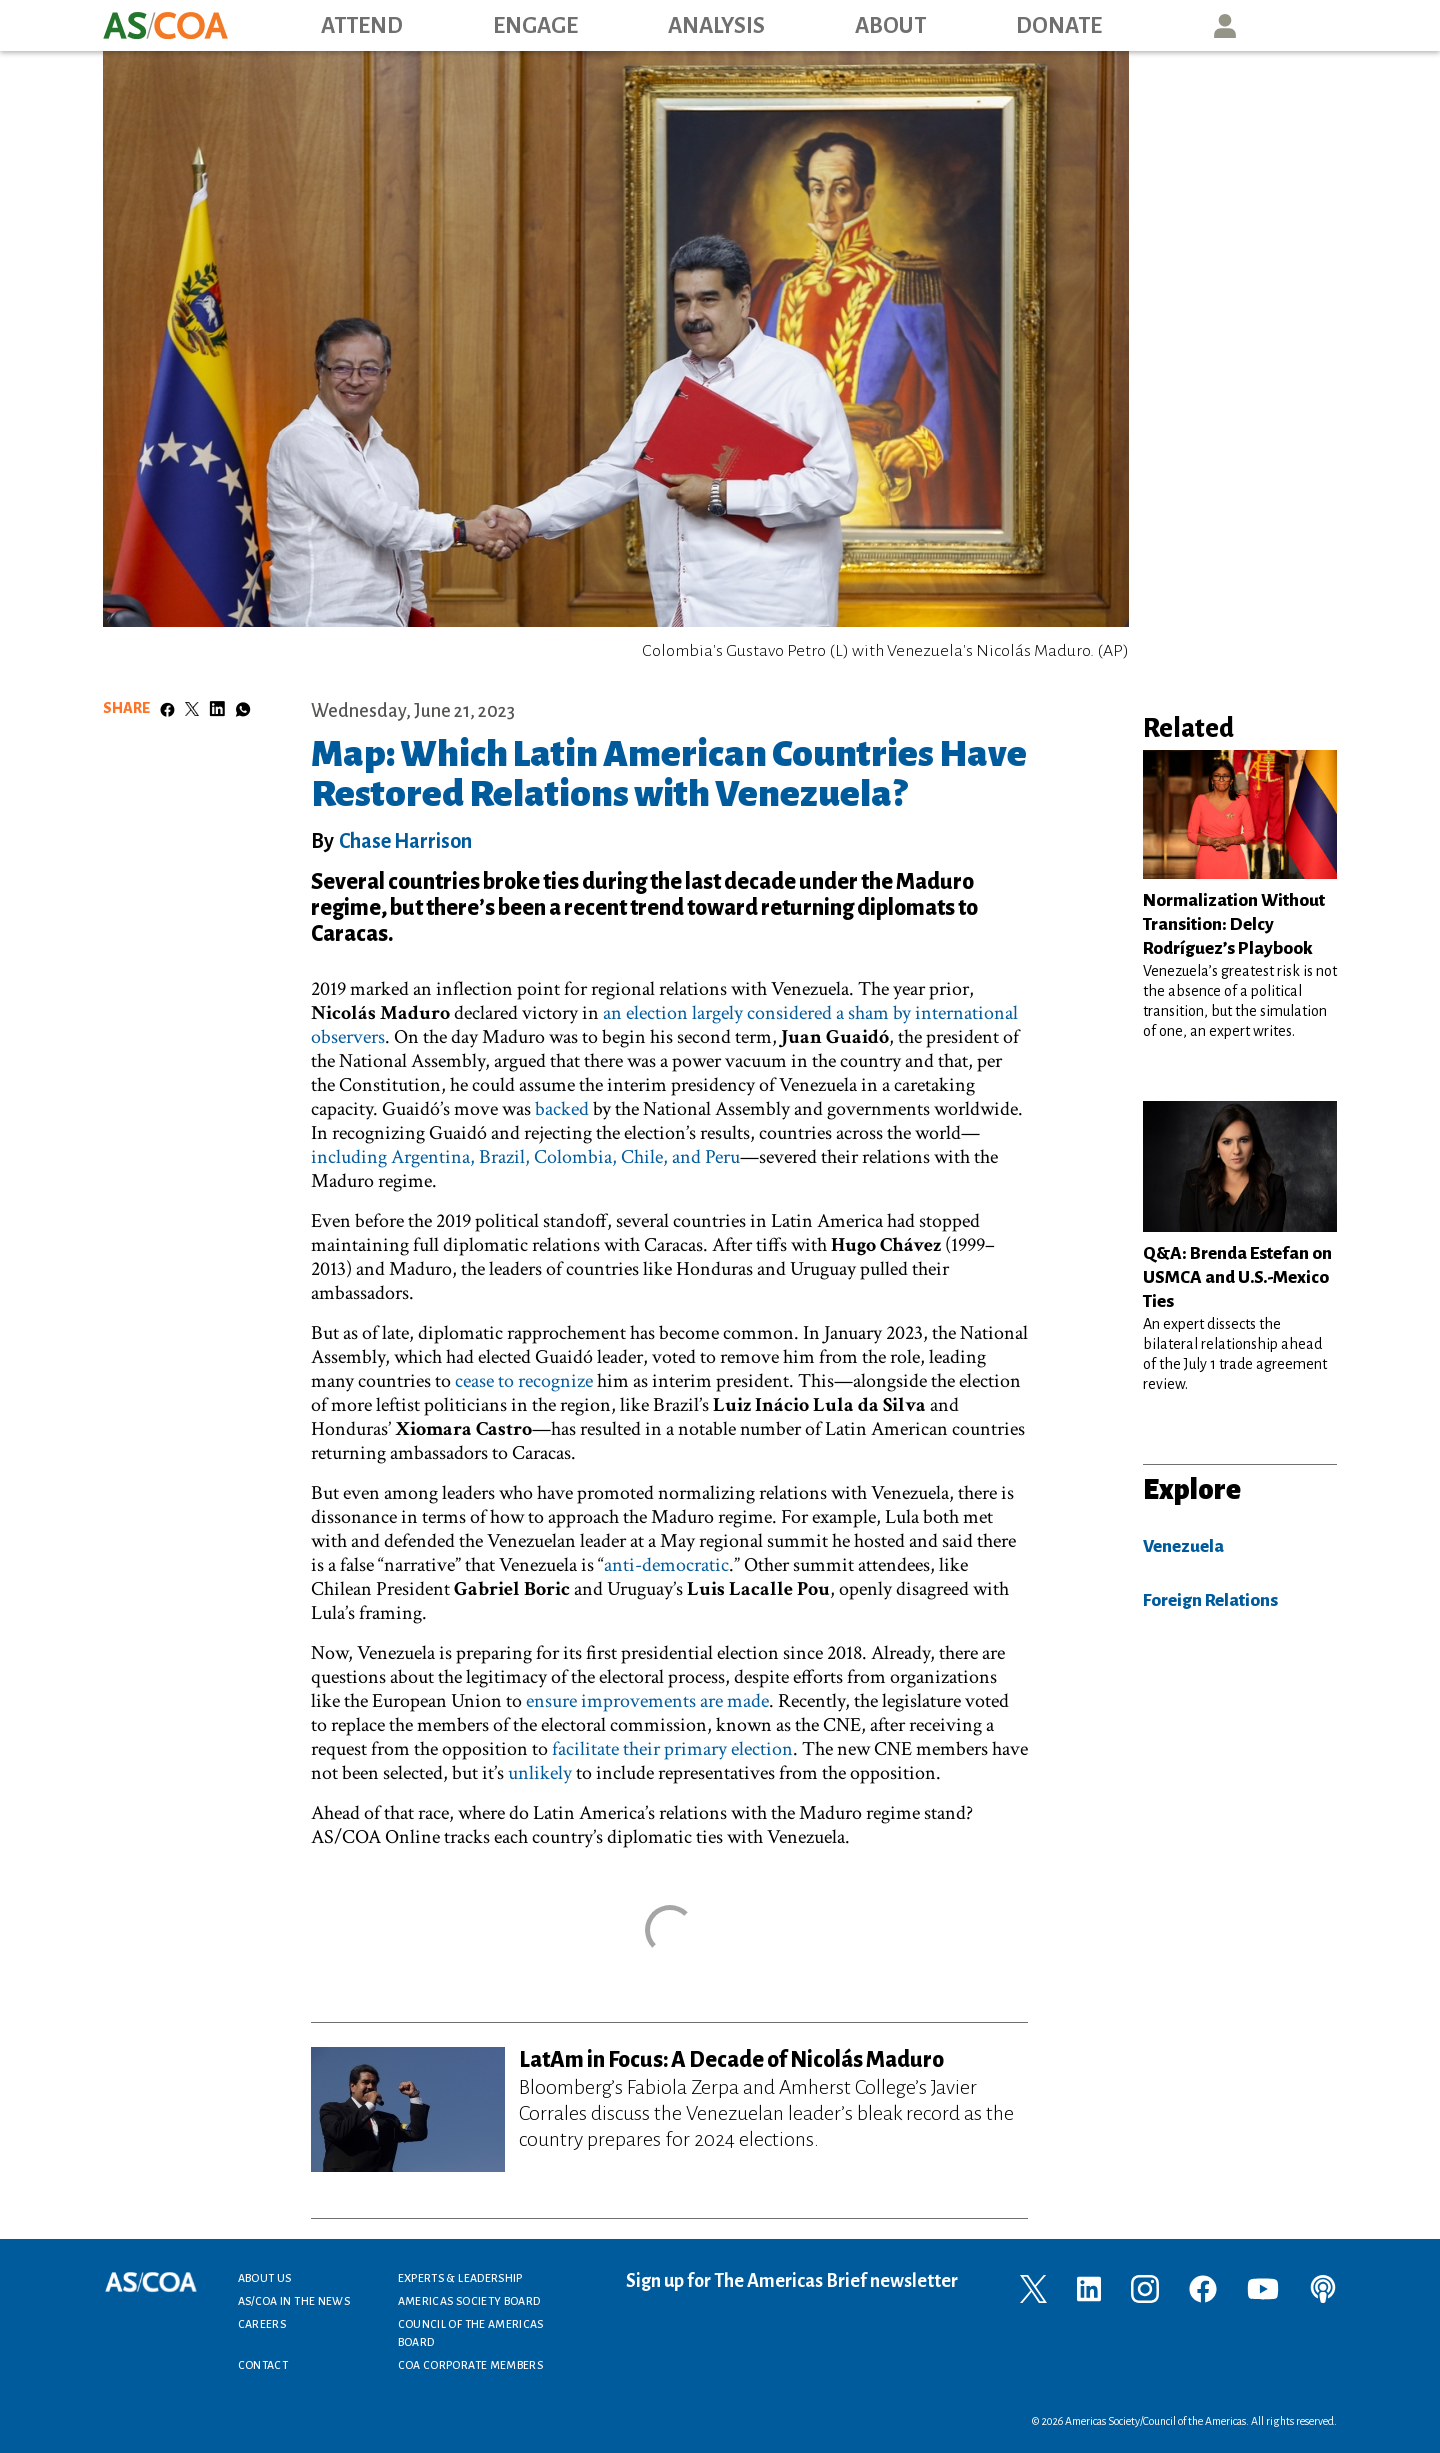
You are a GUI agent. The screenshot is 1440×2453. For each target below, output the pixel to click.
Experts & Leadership (460, 2278)
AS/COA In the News (294, 2301)
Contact (263, 2365)
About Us (265, 2278)
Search (1316, 25)
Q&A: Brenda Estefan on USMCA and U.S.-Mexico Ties (1237, 1277)
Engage (535, 26)
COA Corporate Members (471, 2365)
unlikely (540, 1773)
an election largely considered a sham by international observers (664, 1025)
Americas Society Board (469, 2301)
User (1225, 25)
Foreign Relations (1210, 1600)
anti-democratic (666, 1565)
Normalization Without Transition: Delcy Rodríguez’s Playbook (1234, 924)
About (890, 26)
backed (562, 1109)
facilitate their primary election (672, 1749)
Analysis (716, 26)
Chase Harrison (405, 841)
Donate (1059, 26)
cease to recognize (524, 1381)
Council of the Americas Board (471, 2333)
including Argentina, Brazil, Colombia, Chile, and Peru (525, 1157)
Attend (362, 26)
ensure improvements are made (647, 1701)
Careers (262, 2324)
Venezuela (1183, 1546)
